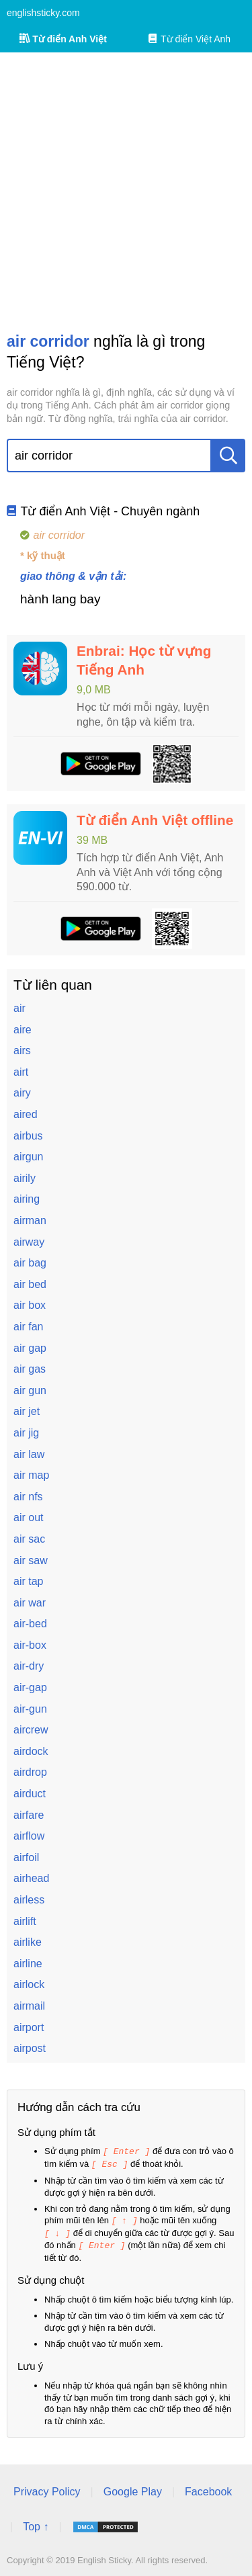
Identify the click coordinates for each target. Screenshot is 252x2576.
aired (25, 1114)
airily (24, 1178)
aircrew (30, 1729)
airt (20, 1072)
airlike (27, 1942)
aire (22, 1029)
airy (22, 1093)
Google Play (132, 2488)
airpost (29, 2048)
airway (28, 1242)
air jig (26, 1433)
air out (28, 1517)
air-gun (30, 1709)
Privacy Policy (47, 2488)
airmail (29, 2006)
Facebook (208, 2488)
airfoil (26, 1857)
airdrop (30, 1772)
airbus (28, 1136)
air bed (29, 1284)
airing (26, 1199)
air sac (29, 1539)
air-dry (28, 1666)
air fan (28, 1326)
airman (29, 1220)
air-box (29, 1645)
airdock (30, 1751)
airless (28, 1899)
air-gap (30, 1687)
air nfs (28, 1496)
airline (27, 1963)
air (19, 1008)
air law (28, 1454)
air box (29, 1305)
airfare (28, 1815)
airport (28, 2027)
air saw (30, 1560)
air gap (29, 1348)
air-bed (30, 1623)
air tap (28, 1581)
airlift (24, 1921)
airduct (29, 1793)
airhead (31, 1878)
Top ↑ (35, 2523)
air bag (29, 1263)
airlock (28, 1984)
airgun (28, 1156)
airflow (28, 1836)
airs (22, 1050)
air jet (26, 1411)
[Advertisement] (126, 192)
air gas (29, 1369)
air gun (29, 1390)
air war (29, 1602)
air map (31, 1475)
